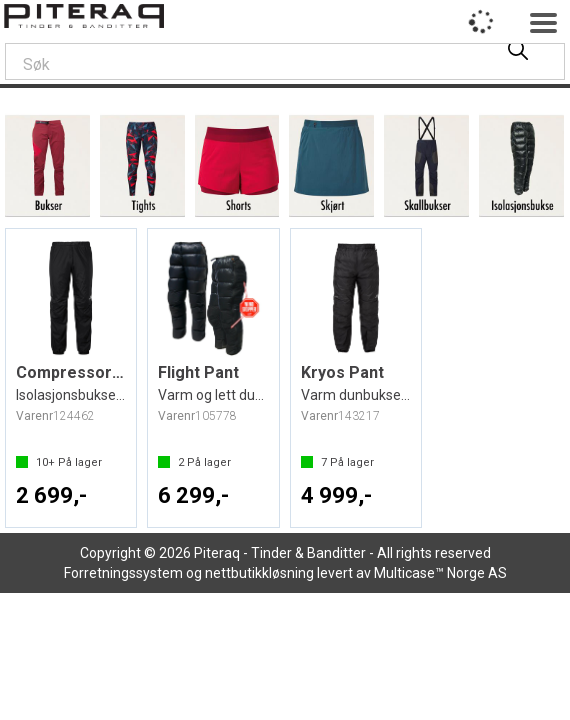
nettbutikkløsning (259, 573)
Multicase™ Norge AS (440, 573)
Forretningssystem (123, 573)
